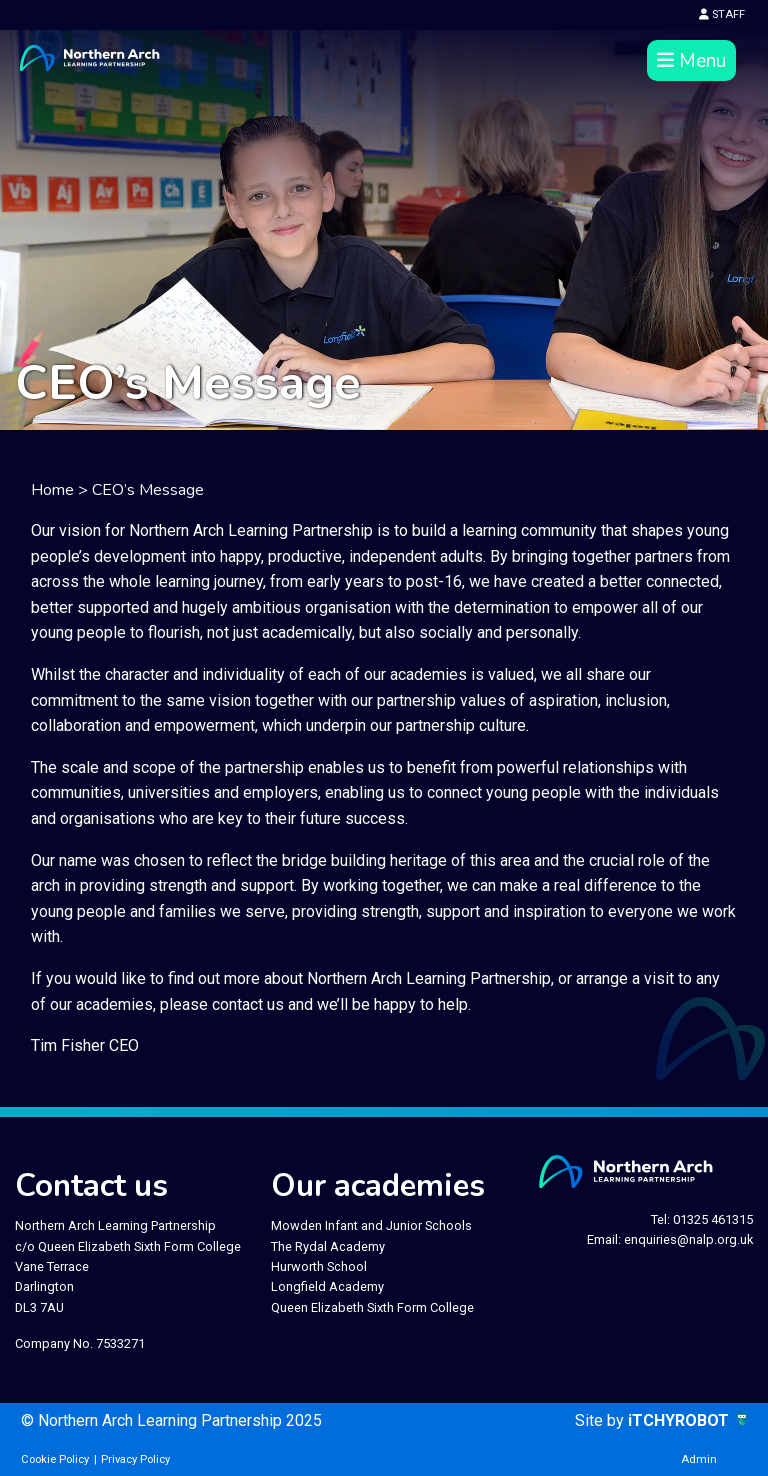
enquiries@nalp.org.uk (688, 1239)
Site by (601, 1420)
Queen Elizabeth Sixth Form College (372, 1307)
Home (52, 490)
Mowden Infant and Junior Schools (371, 1225)
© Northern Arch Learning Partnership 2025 (171, 1420)
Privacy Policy (135, 1459)
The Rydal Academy (328, 1246)
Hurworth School (319, 1266)
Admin (699, 1459)
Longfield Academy (327, 1286)
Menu (691, 61)
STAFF (722, 14)
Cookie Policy (55, 1459)
